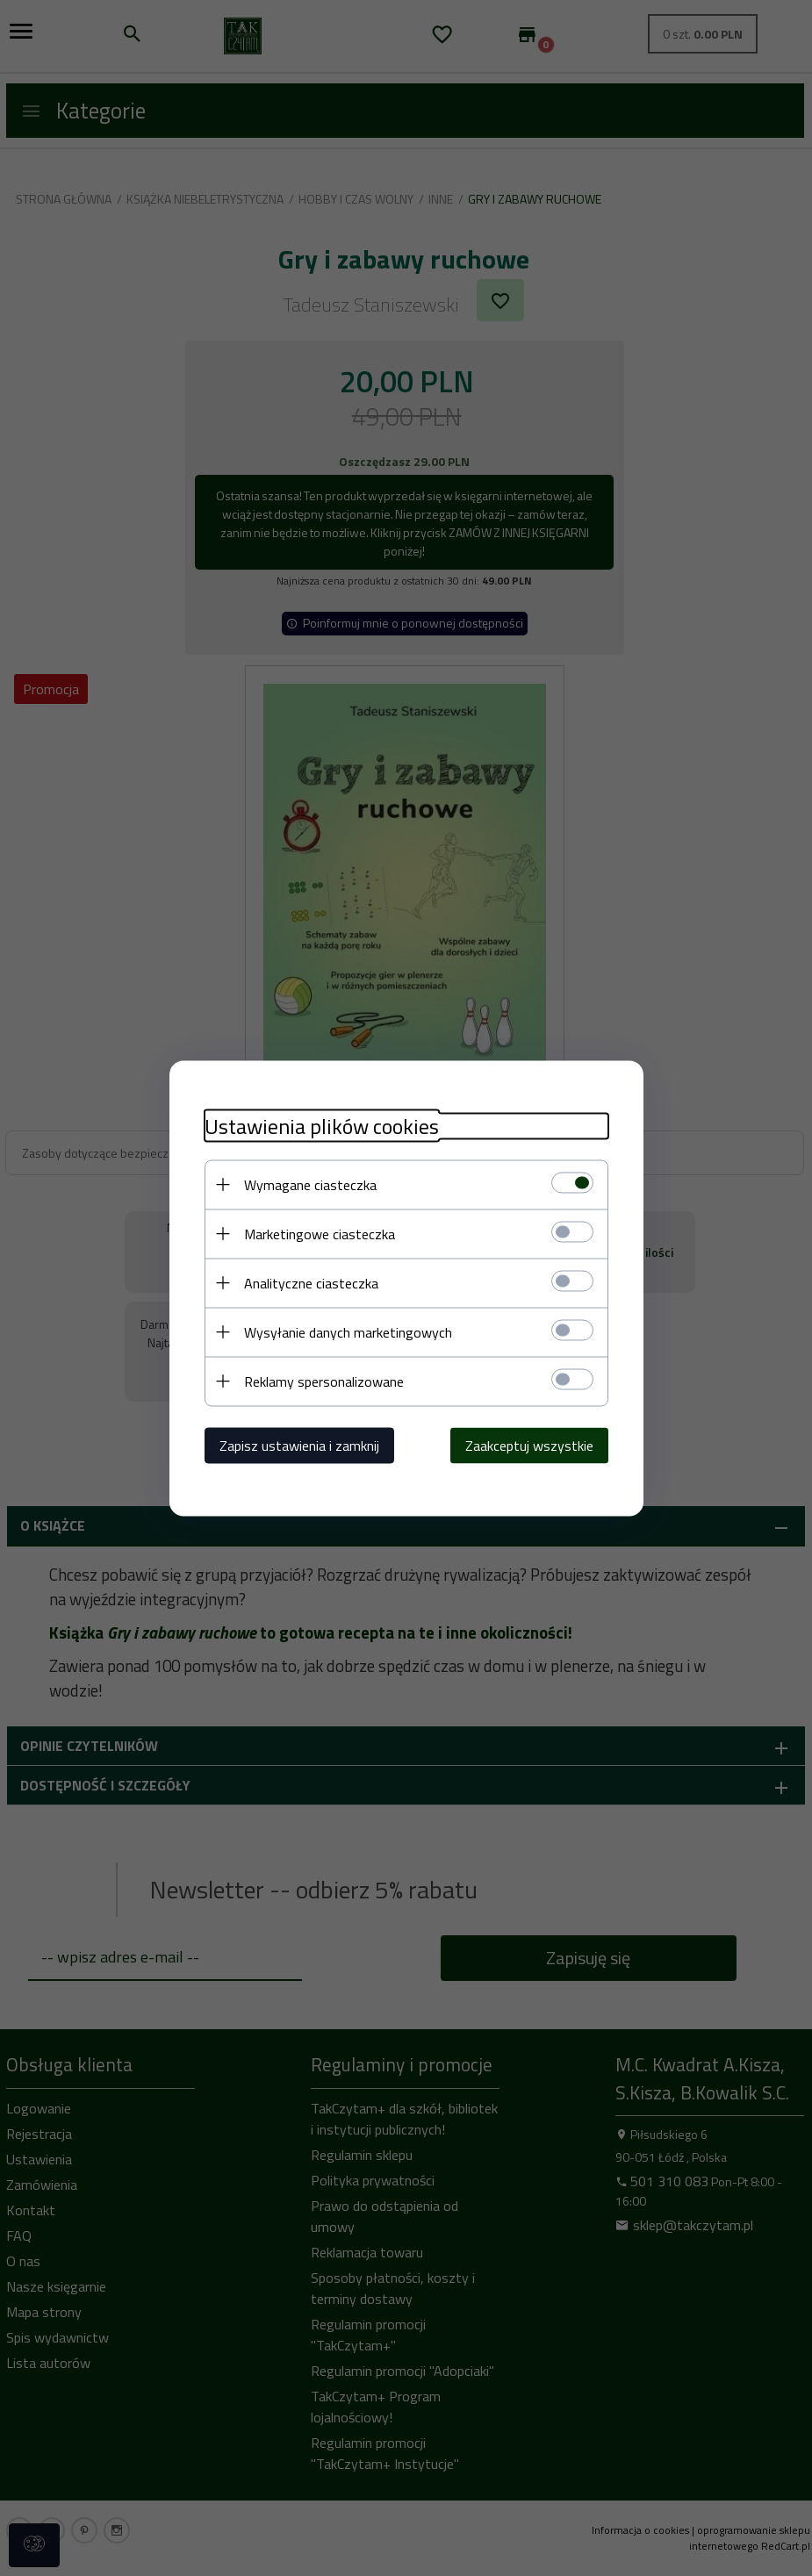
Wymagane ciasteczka (310, 1184)
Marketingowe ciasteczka (319, 1233)
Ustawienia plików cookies (322, 1125)
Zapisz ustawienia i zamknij (299, 1444)
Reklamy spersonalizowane (324, 1380)
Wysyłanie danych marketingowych (348, 1331)
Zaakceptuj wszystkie (529, 1444)
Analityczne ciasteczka (311, 1282)
